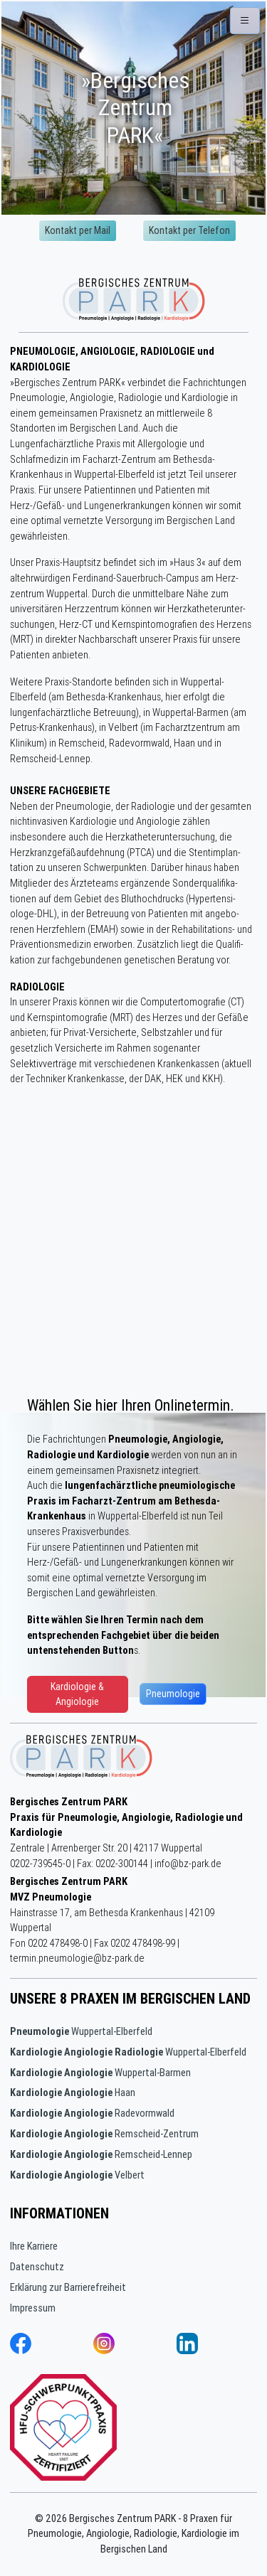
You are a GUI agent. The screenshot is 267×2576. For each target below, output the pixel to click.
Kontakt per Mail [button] (77, 230)
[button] (245, 20)
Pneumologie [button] (173, 1693)
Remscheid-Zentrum (104, 2133)
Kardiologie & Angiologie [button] (77, 1694)
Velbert (77, 2175)
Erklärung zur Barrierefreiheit (68, 2287)
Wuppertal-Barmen (100, 2072)
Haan (72, 2092)
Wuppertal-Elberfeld (81, 2031)
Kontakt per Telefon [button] (189, 230)
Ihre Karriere (34, 2246)
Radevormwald (92, 2113)
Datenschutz (37, 2266)
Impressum (33, 2308)
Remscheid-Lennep (101, 2154)
